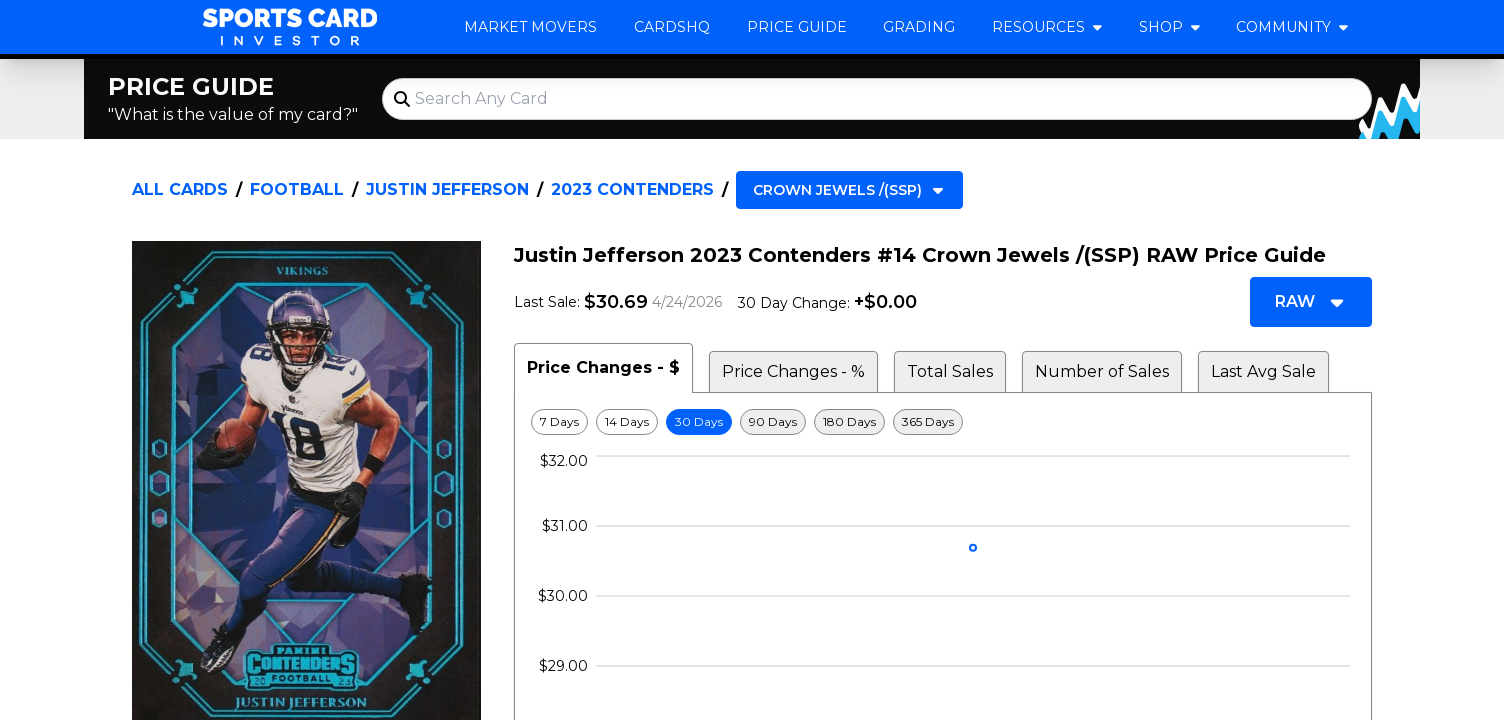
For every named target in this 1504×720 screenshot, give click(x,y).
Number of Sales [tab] (1102, 371)
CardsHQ (672, 27)
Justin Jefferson (447, 189)
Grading (919, 27)
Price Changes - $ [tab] (603, 367)
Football (297, 189)
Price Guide (797, 27)
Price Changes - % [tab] (793, 371)
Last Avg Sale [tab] (1263, 371)
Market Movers (530, 27)
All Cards (180, 189)
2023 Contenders (632, 189)
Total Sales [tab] (950, 371)
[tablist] (943, 368)
